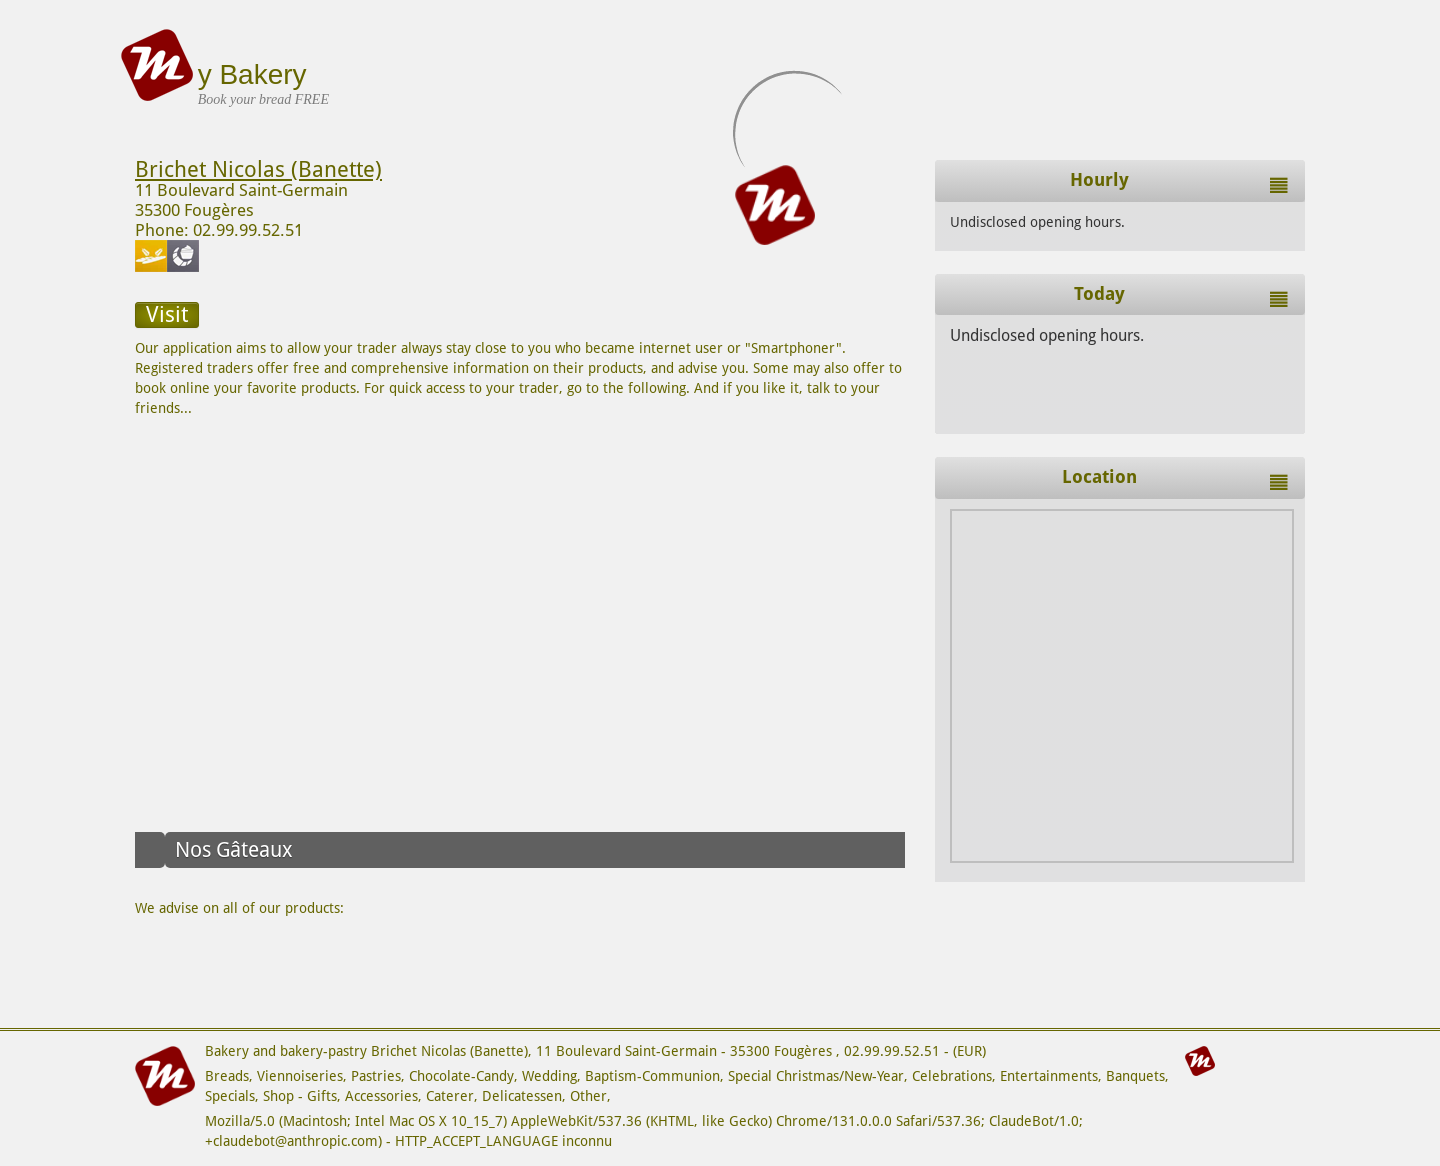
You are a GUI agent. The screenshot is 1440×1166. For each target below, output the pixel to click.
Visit (167, 314)
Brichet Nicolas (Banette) (258, 169)
